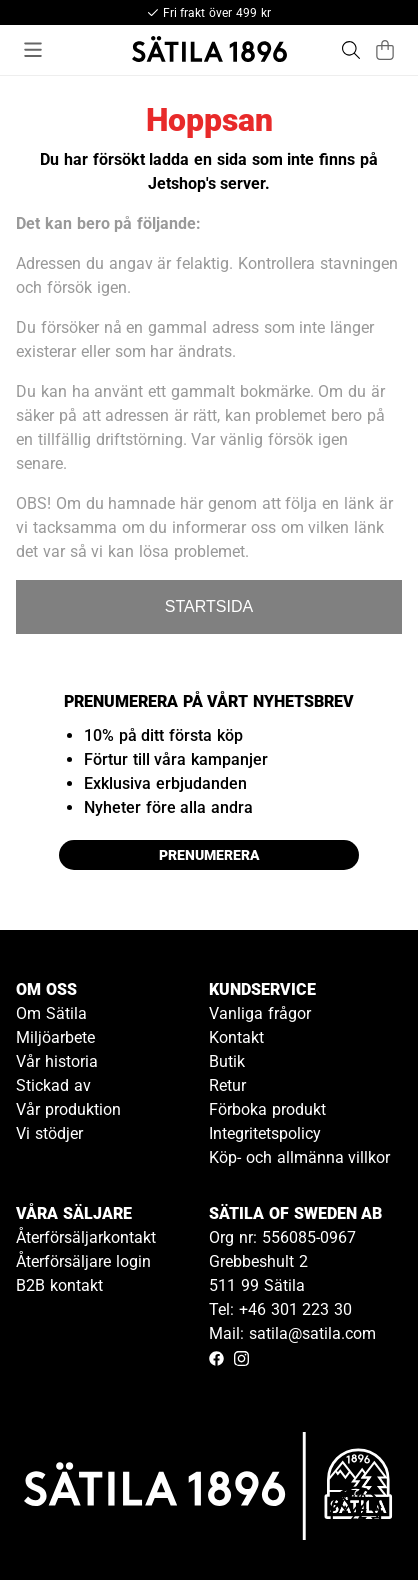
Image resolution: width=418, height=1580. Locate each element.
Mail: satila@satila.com (292, 1333)
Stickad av (53, 1085)
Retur (227, 1085)
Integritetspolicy (265, 1133)
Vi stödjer (49, 1133)
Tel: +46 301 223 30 (280, 1309)
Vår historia (57, 1061)
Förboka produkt (267, 1109)
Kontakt (236, 1037)
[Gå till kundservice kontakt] (356, 1518)
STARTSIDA (209, 606)
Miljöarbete (55, 1037)
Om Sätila (51, 1013)
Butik (227, 1061)
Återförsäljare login (83, 1261)
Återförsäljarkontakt (86, 1237)
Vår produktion (68, 1109)
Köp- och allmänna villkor (299, 1157)
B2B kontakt (59, 1285)
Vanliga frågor (260, 1013)
